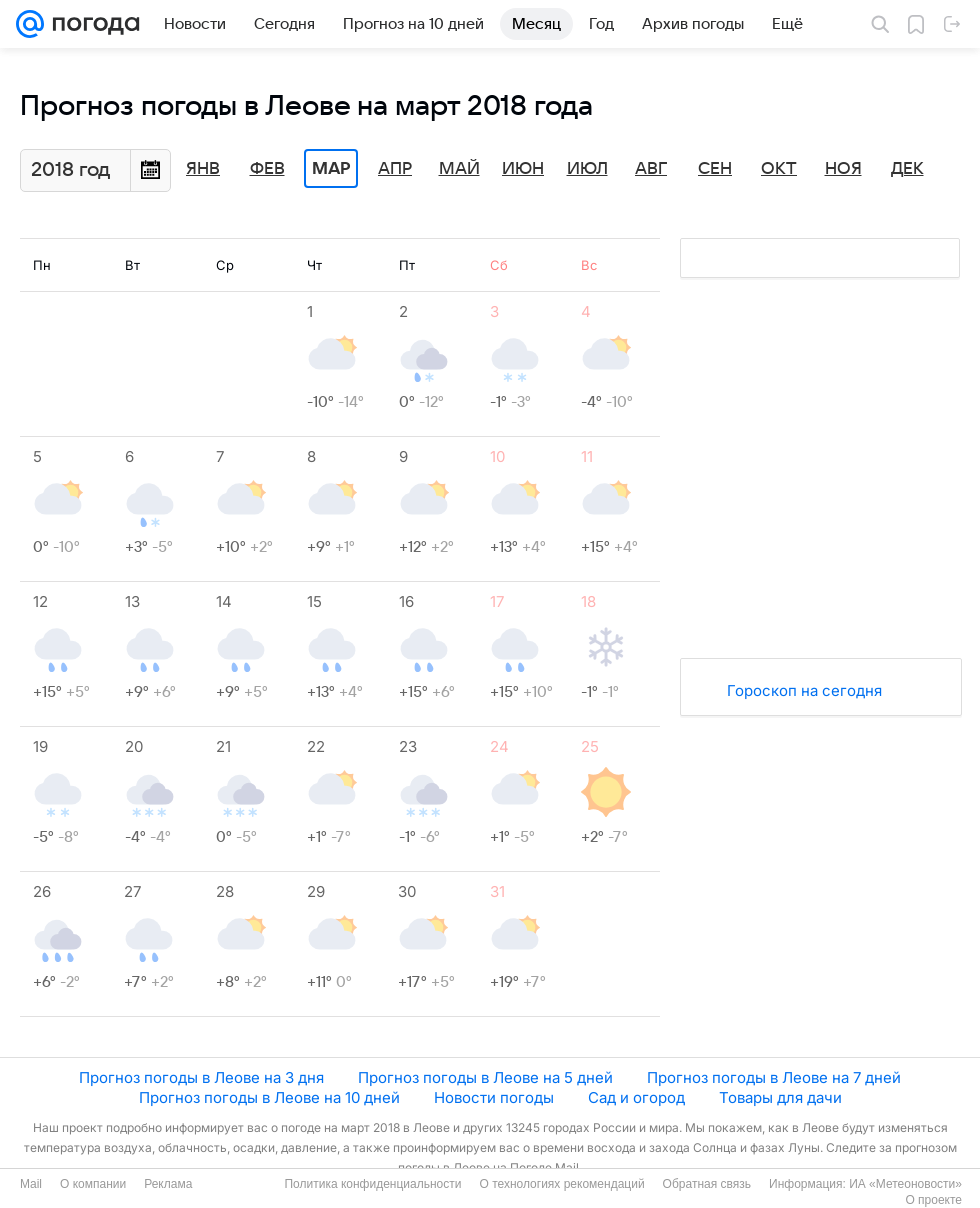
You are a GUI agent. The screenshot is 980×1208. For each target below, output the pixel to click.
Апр (395, 169)
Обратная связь (707, 1184)
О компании (93, 1184)
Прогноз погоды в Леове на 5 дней (485, 1077)
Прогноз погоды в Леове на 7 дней (774, 1077)
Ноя (843, 169)
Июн (523, 169)
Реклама (168, 1184)
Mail (31, 1184)
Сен (715, 169)
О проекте (933, 1200)
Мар (331, 169)
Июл (587, 169)
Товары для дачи (780, 1097)
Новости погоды (494, 1097)
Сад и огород (636, 1097)
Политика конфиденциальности (372, 1184)
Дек (907, 169)
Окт (779, 169)
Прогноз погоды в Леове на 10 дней (269, 1097)
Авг (651, 169)
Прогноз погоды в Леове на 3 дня (201, 1077)
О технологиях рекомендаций (561, 1184)
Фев (267, 169)
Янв (203, 169)
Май (459, 169)
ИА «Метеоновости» (905, 1184)
